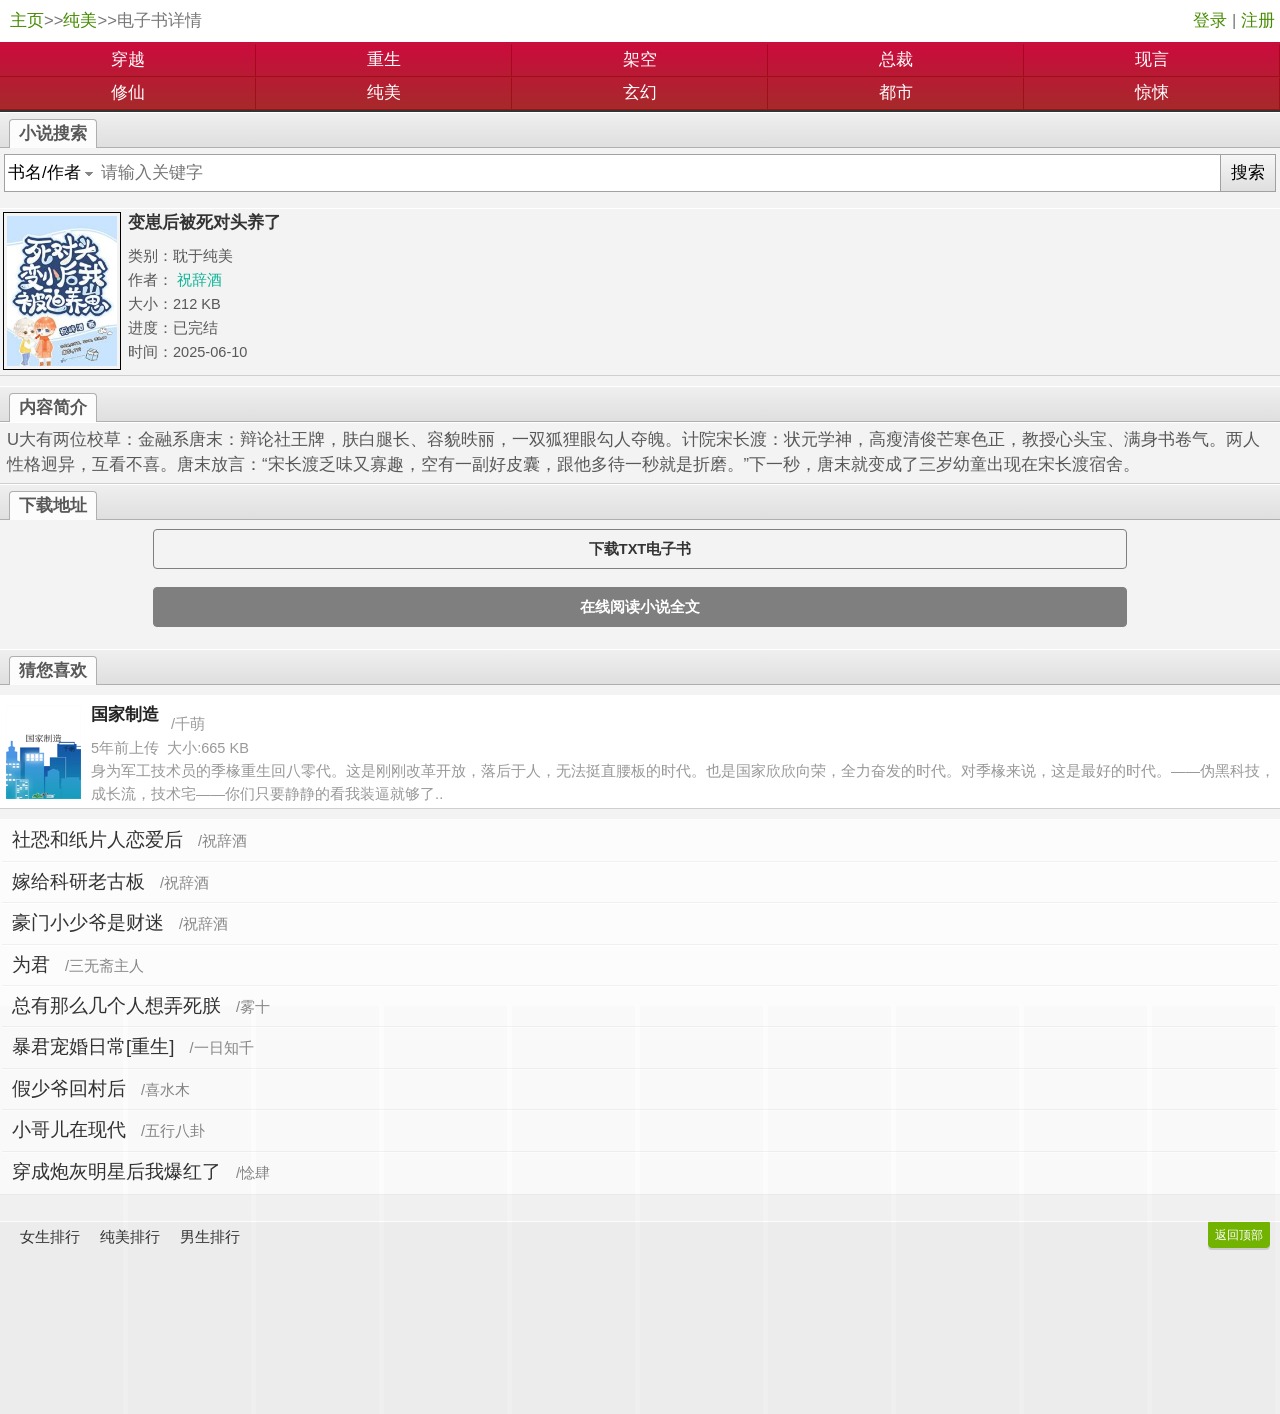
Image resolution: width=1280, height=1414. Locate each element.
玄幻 (640, 92)
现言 (1152, 59)
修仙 (128, 92)
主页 (27, 20)
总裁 (896, 59)
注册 (1258, 20)
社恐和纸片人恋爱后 (97, 839)
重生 (384, 59)
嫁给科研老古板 (78, 881)
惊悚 (1152, 92)
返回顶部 (1239, 1235)
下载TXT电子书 (640, 549)
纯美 (80, 20)
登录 (1210, 20)
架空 (640, 59)
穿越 (128, 59)
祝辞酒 (199, 280)
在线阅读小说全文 (640, 607)
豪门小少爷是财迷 (88, 922)
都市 (896, 92)
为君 (31, 964)
